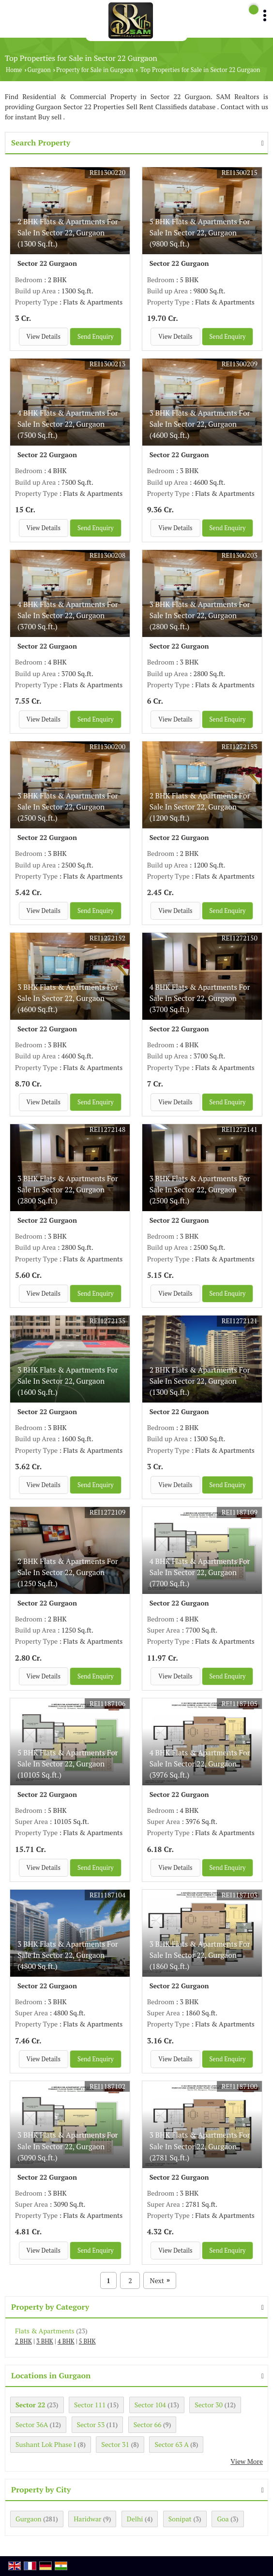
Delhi (135, 2518)
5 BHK (87, 2341)
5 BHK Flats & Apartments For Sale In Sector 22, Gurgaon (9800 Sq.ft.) (200, 232)
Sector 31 (115, 2444)
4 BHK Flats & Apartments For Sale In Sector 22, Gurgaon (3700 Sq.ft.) (67, 615)
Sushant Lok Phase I (45, 2444)
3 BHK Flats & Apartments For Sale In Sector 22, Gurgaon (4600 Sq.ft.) (200, 424)
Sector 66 (148, 2424)
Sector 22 (30, 2404)
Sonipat (180, 2518)
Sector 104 (150, 2404)
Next (160, 2280)
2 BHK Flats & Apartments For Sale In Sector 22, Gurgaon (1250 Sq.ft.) (67, 1572)
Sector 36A (31, 2424)
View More (246, 2461)
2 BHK (23, 2341)
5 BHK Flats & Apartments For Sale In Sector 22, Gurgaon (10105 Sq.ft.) (67, 1764)
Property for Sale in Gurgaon (94, 70)
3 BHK (44, 2341)
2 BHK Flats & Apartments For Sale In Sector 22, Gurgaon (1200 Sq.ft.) (200, 807)
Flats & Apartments (45, 2330)
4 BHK (66, 2341)
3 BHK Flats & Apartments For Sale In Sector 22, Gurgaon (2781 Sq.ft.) (200, 2146)
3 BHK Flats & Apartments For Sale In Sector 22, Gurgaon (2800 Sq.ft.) (200, 615)
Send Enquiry (95, 337)
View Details (44, 337)
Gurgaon (39, 70)
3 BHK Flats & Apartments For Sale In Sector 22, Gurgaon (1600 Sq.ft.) (67, 1381)
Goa (222, 2518)
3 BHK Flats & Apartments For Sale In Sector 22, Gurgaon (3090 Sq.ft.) (67, 2146)
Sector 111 (90, 2404)
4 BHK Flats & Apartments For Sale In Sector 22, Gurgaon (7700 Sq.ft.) (200, 1572)
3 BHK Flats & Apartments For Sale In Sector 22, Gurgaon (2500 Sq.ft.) (67, 807)
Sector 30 (209, 2404)
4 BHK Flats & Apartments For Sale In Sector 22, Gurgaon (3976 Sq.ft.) (200, 1764)
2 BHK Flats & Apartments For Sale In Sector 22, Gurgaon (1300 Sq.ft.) (67, 232)
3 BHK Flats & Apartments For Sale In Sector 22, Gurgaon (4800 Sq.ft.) (67, 1955)
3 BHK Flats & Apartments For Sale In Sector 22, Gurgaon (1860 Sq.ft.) (200, 1955)
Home (14, 70)
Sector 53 (91, 2424)
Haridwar (87, 2518)
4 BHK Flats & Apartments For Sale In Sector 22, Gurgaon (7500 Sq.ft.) (67, 424)
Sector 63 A (171, 2444)
